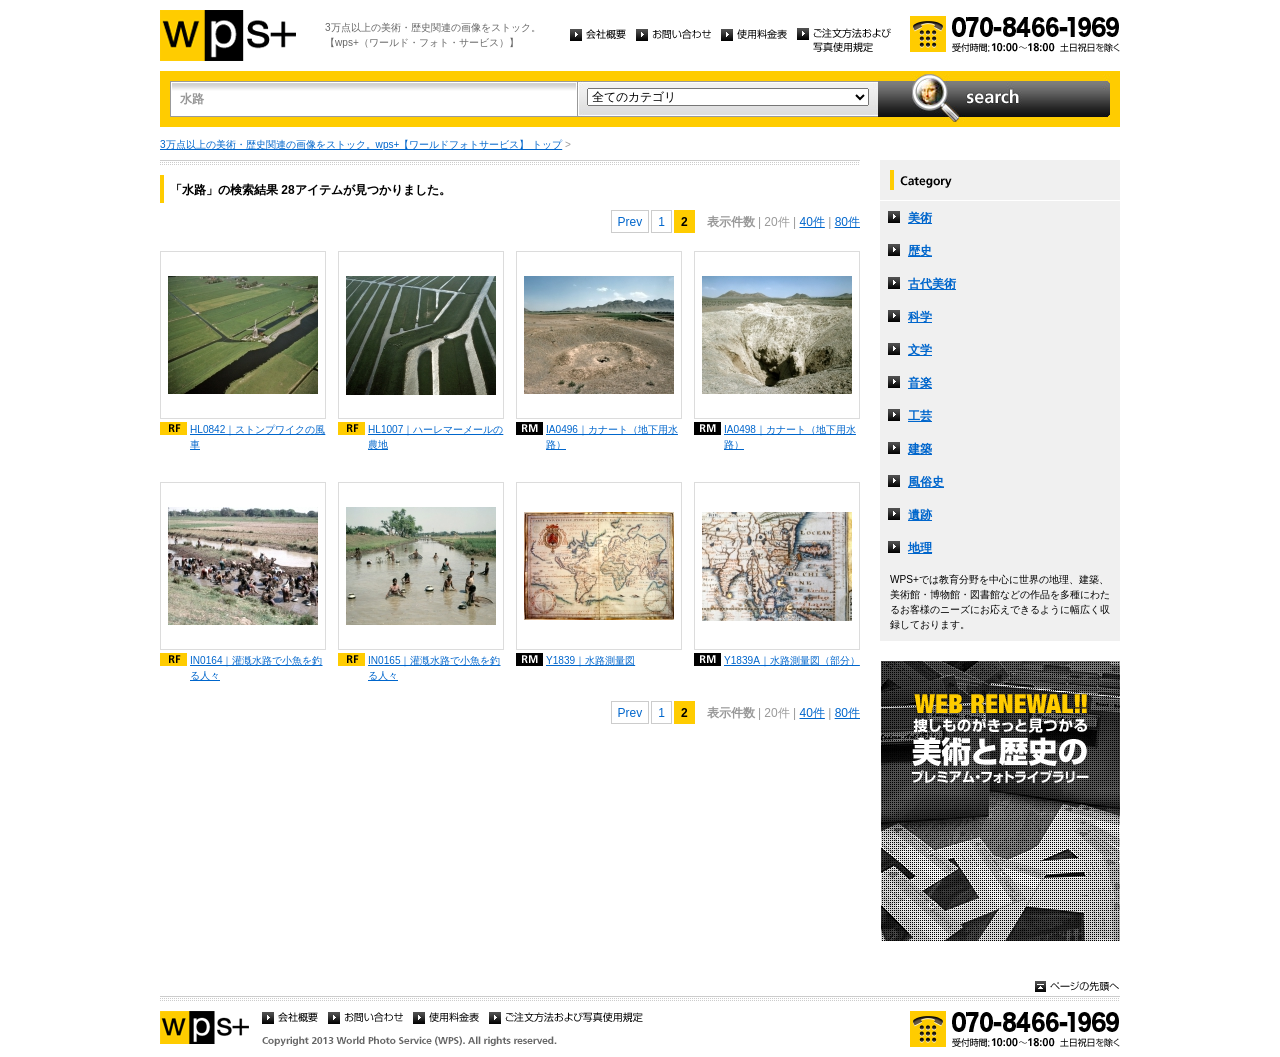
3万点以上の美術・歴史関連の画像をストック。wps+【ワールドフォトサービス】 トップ (361, 144)
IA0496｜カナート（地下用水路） (612, 437)
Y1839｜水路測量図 (590, 660)
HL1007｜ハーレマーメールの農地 (435, 437)
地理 (920, 548)
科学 (920, 317)
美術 (920, 218)
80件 (847, 222)
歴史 (920, 251)
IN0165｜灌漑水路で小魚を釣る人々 (434, 668)
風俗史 (926, 482)
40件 (811, 222)
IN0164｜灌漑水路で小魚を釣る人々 (256, 668)
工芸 (920, 416)
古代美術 (932, 284)
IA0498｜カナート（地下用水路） (790, 437)
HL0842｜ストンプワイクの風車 (257, 437)
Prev (630, 222)
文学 (920, 350)
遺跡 (920, 515)
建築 (920, 449)
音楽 (920, 383)
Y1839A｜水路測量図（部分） (792, 660)
